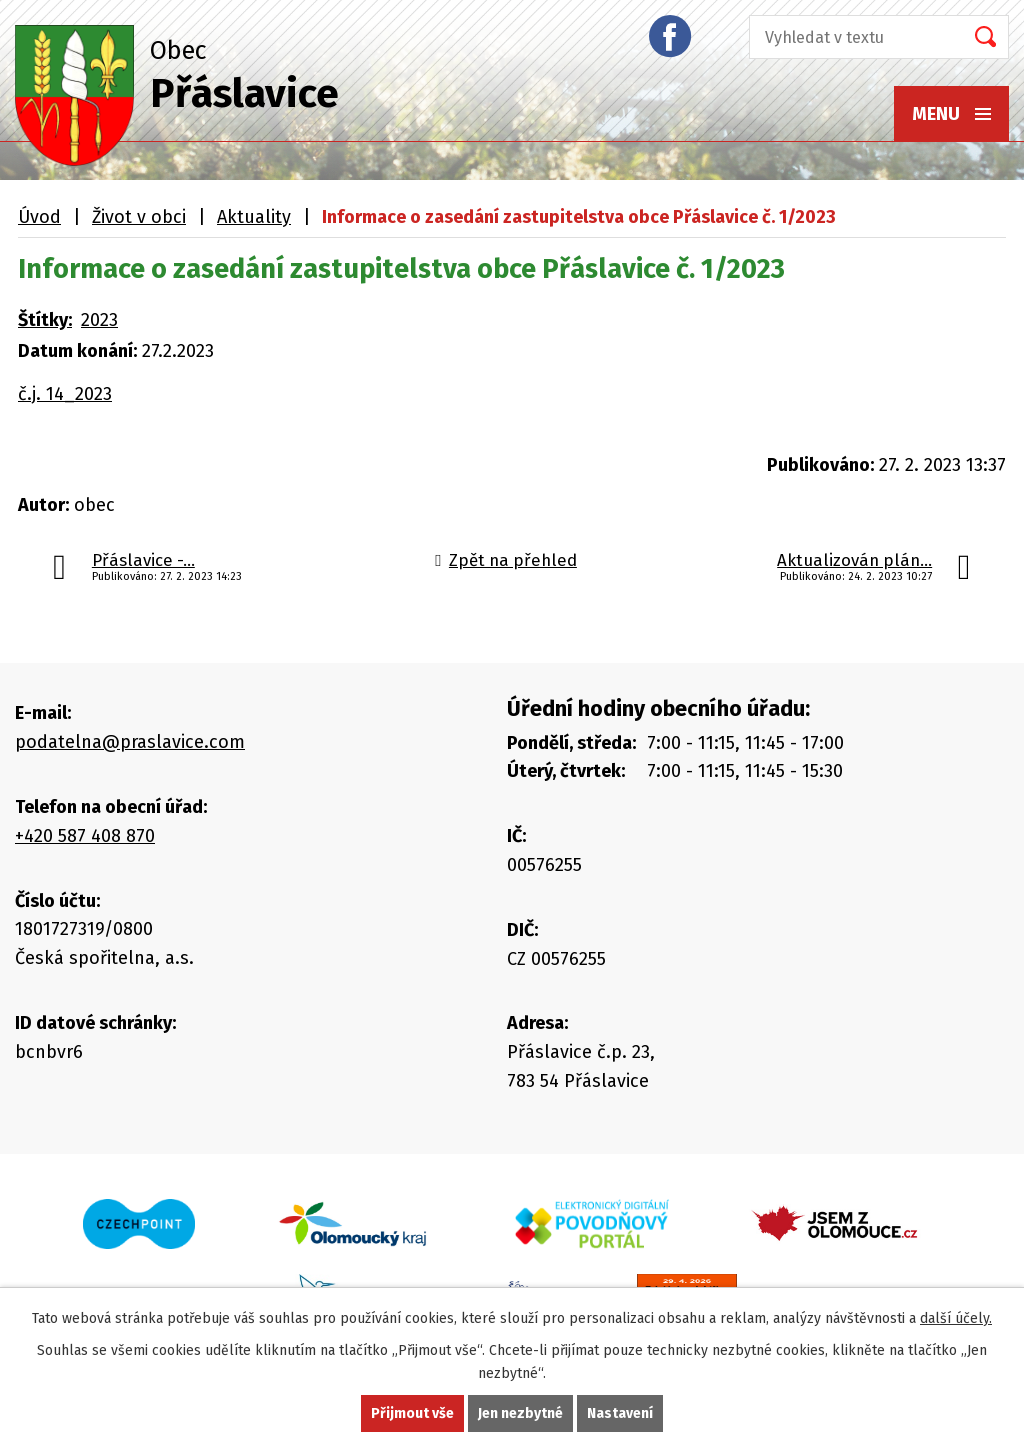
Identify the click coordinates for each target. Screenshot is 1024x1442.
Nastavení (620, 1413)
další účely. (956, 1318)
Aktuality (254, 217)
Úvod (39, 217)
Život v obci (139, 217)
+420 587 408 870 (85, 836)
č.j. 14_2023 (65, 394)
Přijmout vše (412, 1413)
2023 (99, 320)
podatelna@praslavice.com (130, 742)
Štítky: (45, 320)
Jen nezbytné (520, 1413)
